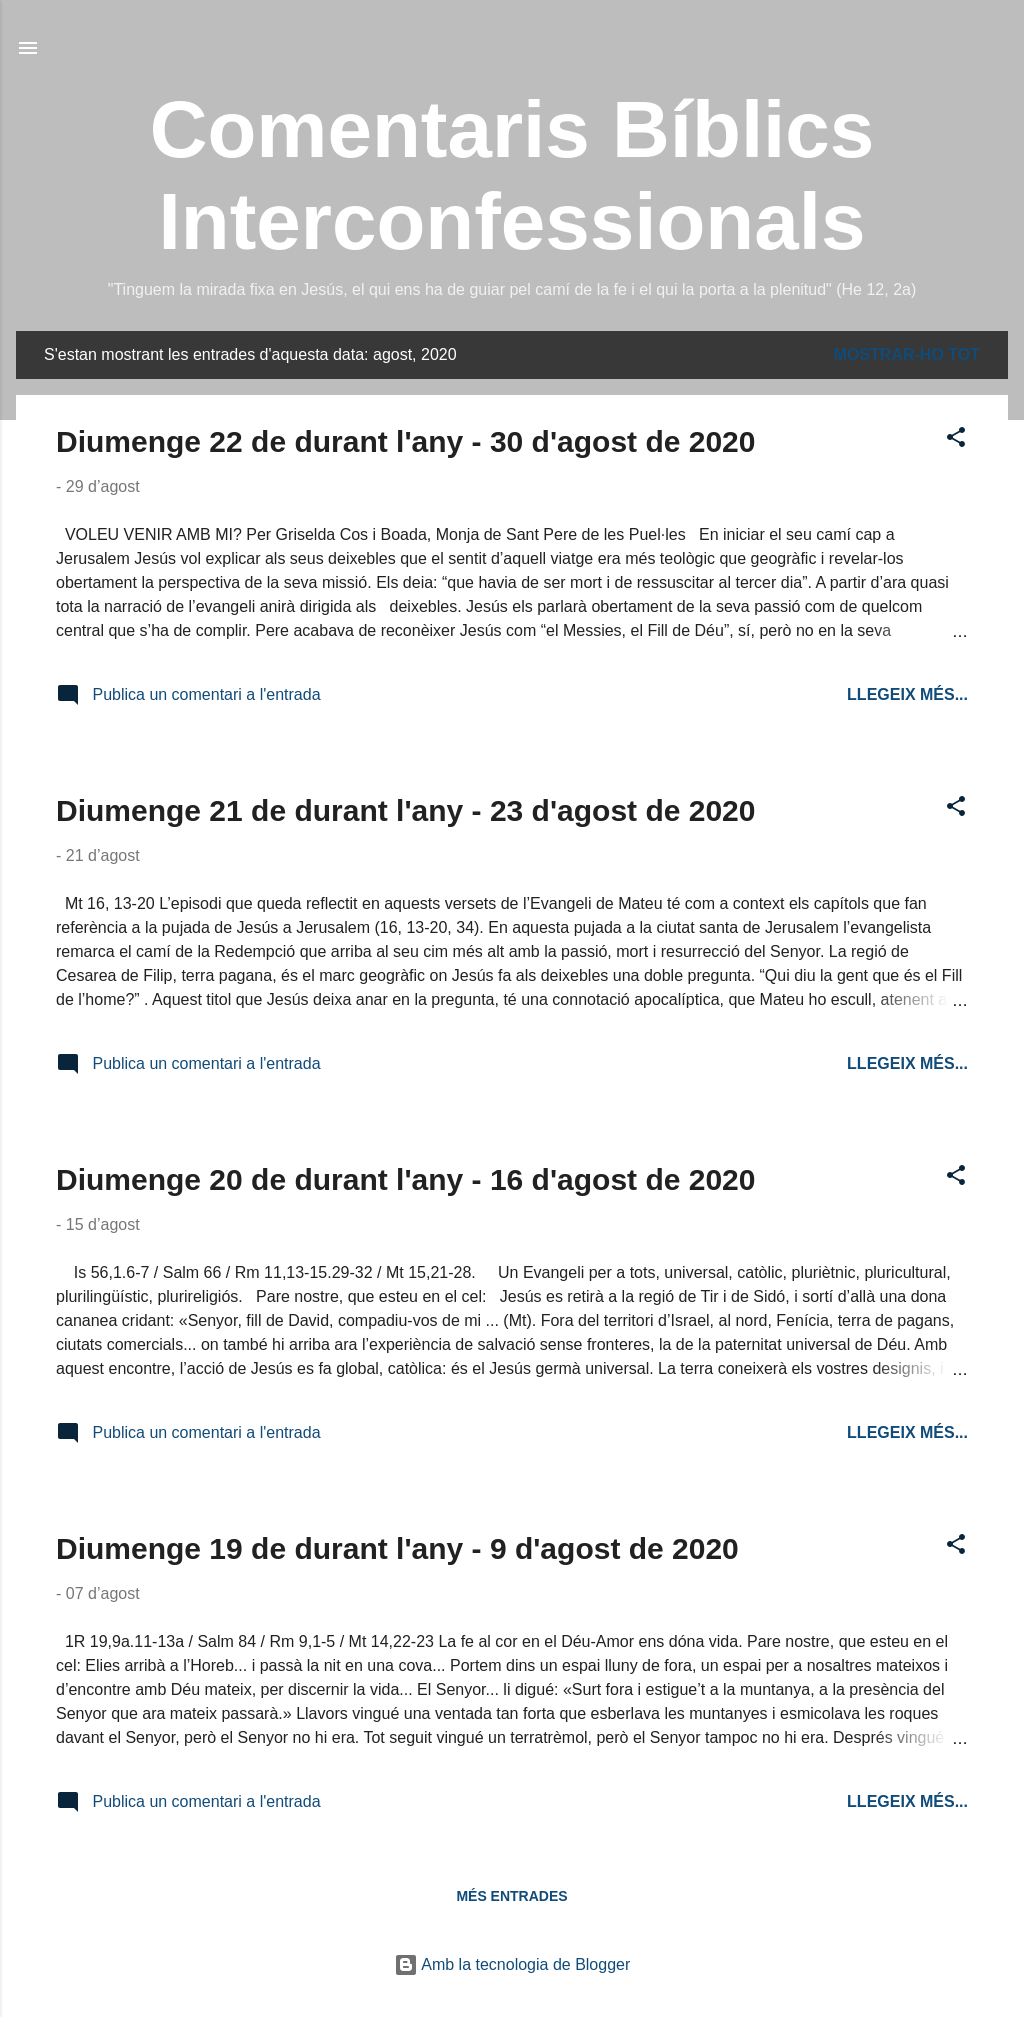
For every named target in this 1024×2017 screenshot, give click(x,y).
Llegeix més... (907, 694)
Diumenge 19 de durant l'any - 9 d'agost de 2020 (397, 1548)
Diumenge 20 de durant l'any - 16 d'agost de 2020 (405, 1179)
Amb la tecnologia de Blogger (512, 1964)
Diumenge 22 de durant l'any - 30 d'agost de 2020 (405, 441)
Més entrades (511, 1896)
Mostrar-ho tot (907, 354)
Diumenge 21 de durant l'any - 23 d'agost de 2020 (405, 810)
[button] (956, 440)
